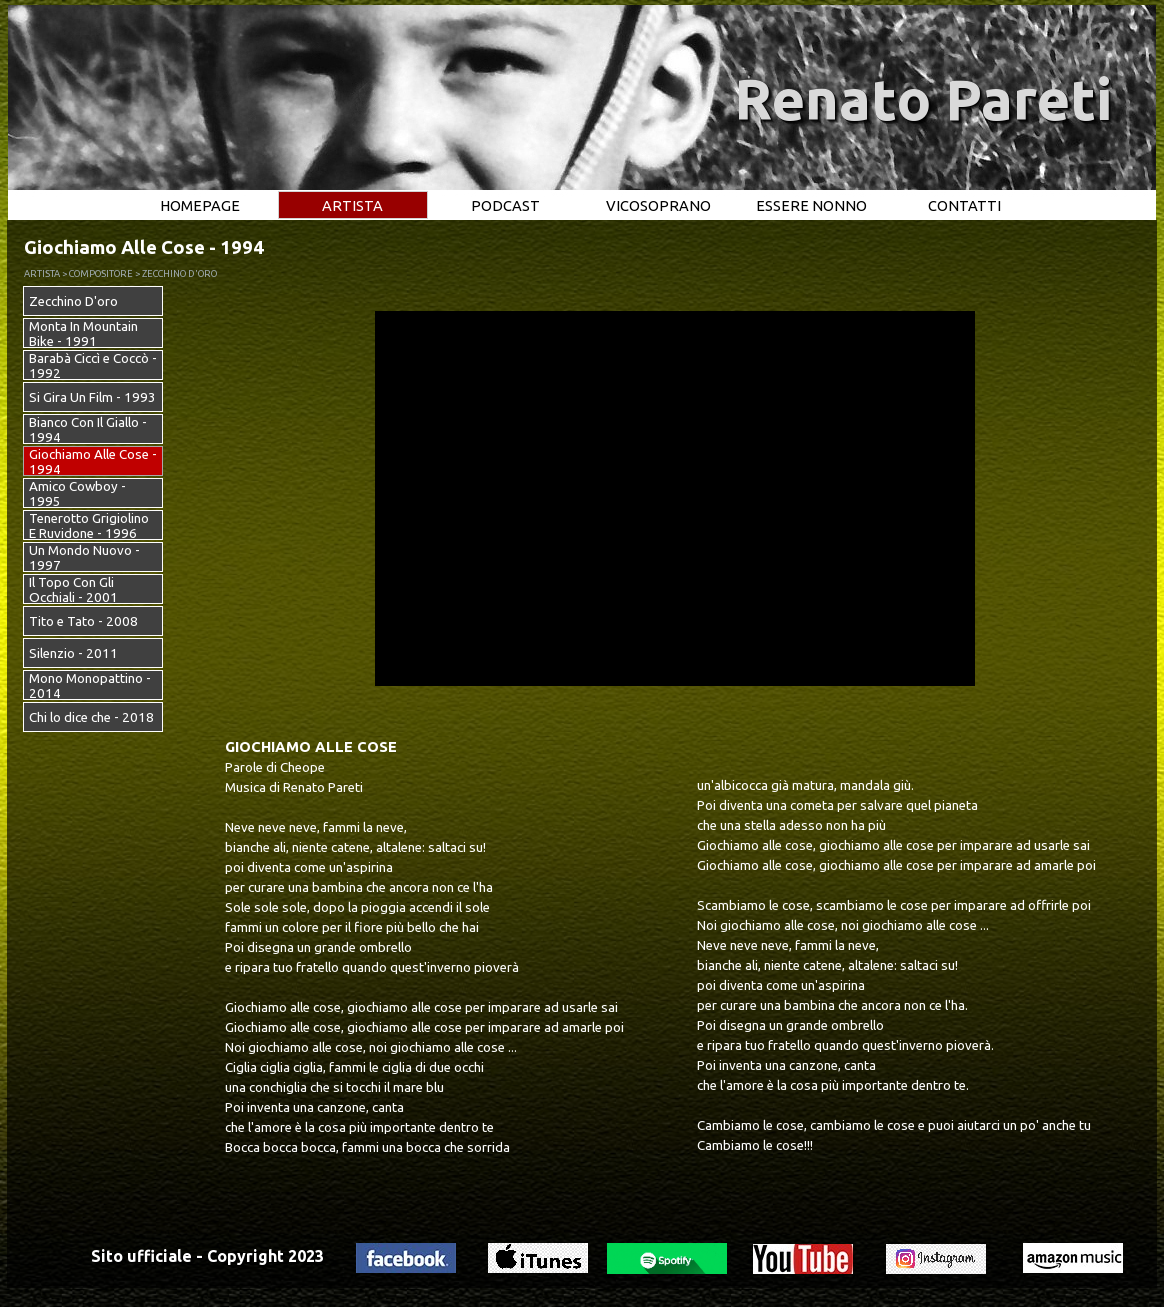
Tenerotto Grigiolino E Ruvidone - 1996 (89, 526)
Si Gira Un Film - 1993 (92, 397)
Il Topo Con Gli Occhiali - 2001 (73, 590)
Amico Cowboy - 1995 (77, 494)
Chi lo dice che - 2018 (91, 717)
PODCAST (505, 205)
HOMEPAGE (200, 205)
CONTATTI (964, 205)
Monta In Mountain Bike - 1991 (83, 334)
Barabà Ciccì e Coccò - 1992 (93, 366)
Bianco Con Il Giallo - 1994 (88, 430)
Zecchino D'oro (73, 301)
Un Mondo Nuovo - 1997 (84, 558)
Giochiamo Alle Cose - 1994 (93, 462)
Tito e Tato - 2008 (83, 621)
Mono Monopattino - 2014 (90, 686)
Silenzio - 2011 (73, 653)
